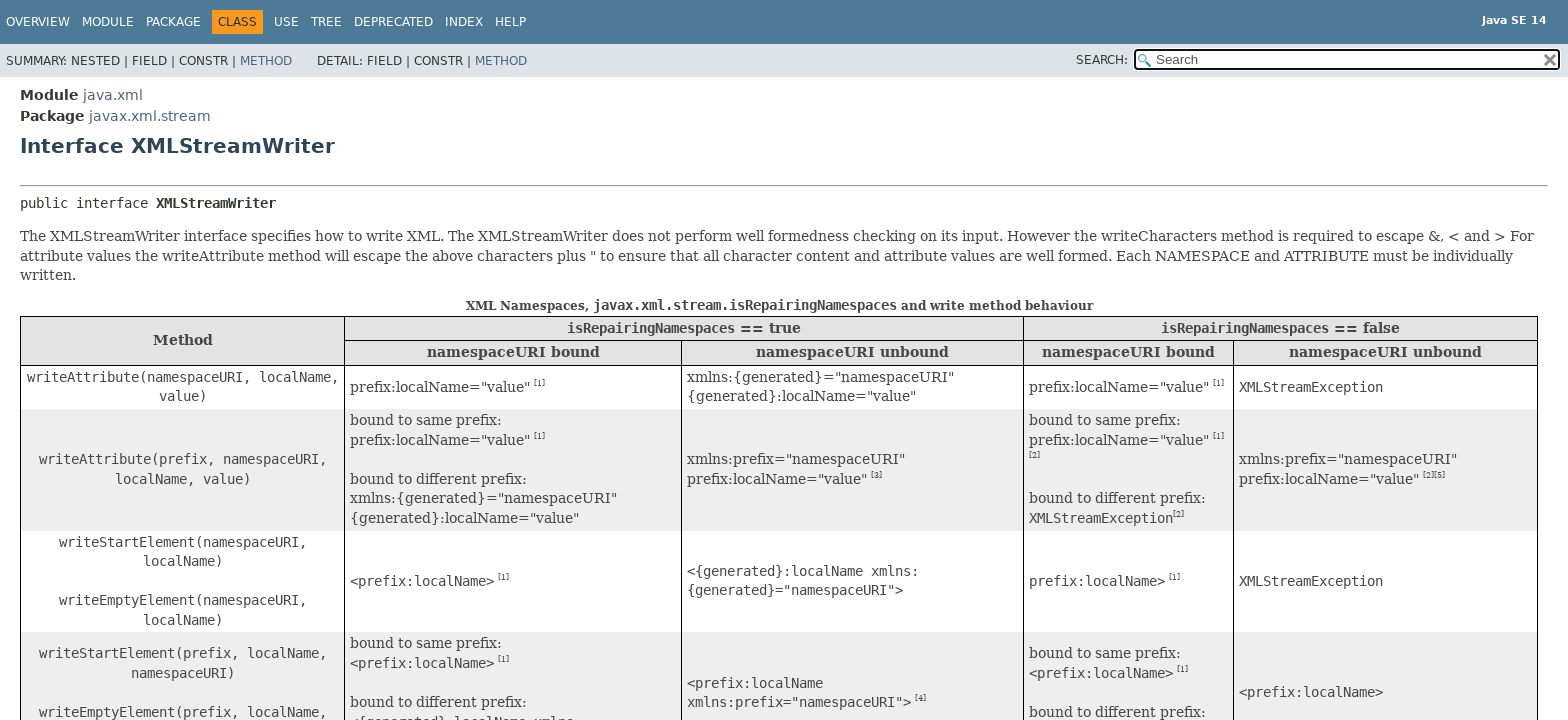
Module (108, 22)
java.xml (113, 95)
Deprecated (393, 22)
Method (266, 61)
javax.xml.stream (150, 116)
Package (173, 22)
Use (286, 22)
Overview (38, 22)
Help (510, 22)
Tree (326, 22)
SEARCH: (1102, 60)
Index (464, 22)
